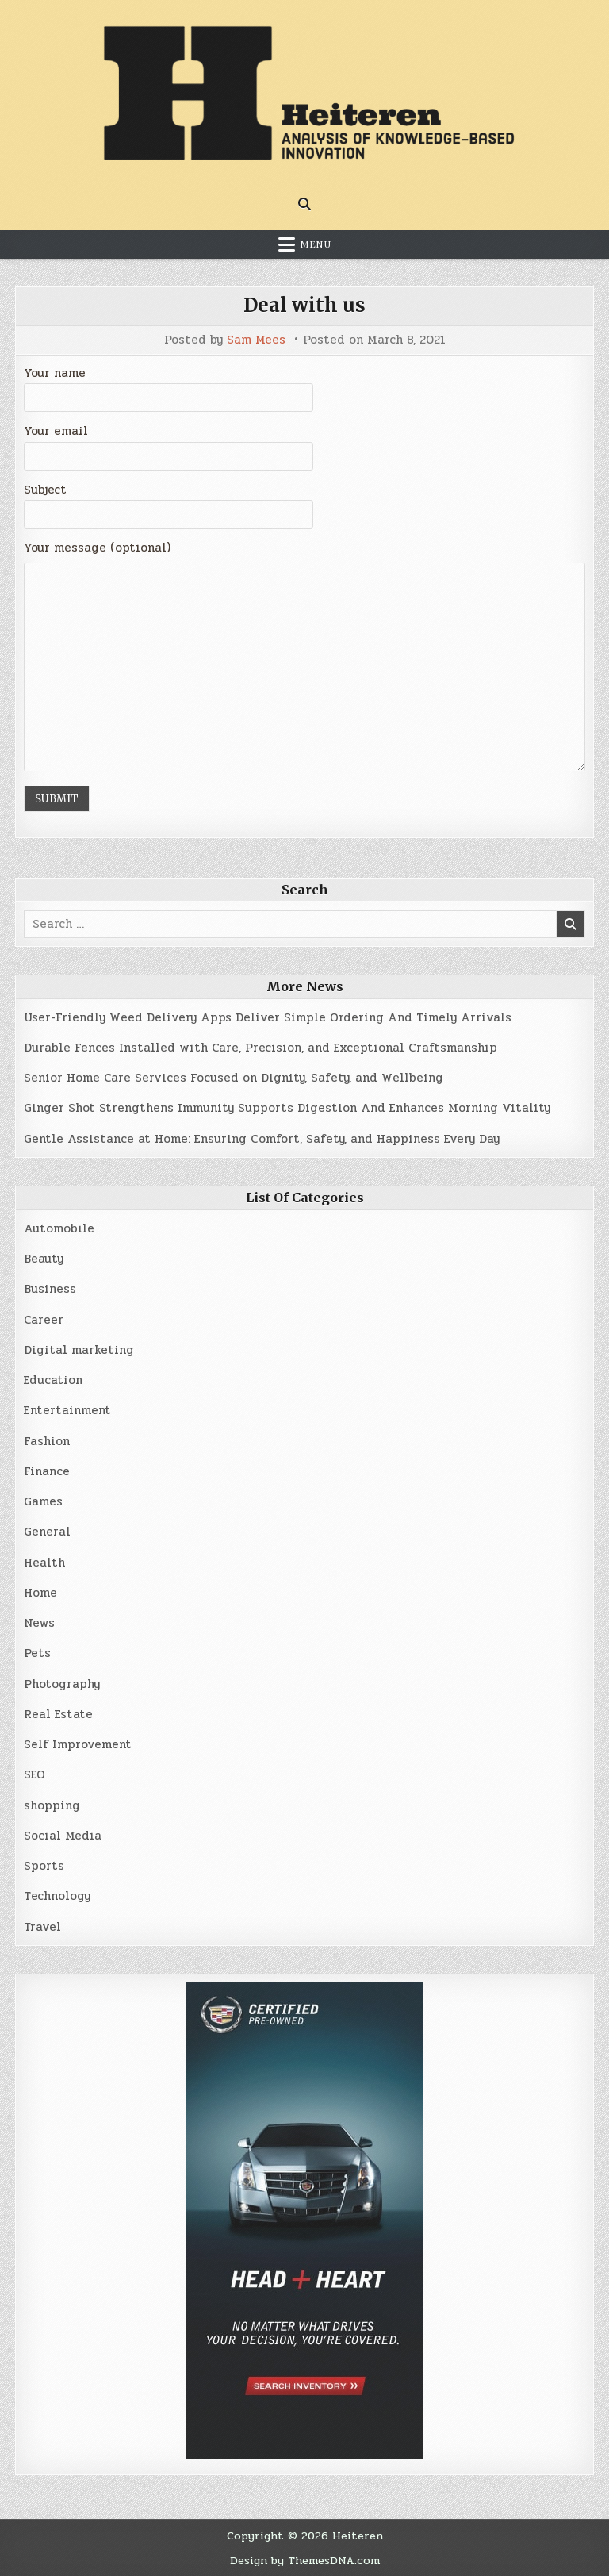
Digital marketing (79, 1349)
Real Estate (58, 1714)
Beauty (43, 1258)
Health (44, 1562)
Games (43, 1501)
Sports (44, 1865)
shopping (52, 1805)
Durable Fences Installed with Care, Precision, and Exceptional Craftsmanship (260, 1047)
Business (50, 1288)
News (39, 1622)
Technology (57, 1895)
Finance (47, 1471)
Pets (37, 1653)
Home (40, 1592)
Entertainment (67, 1410)
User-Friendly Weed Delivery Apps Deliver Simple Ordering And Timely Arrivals (267, 1017)
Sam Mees (256, 340)
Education (53, 1380)
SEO (34, 1774)
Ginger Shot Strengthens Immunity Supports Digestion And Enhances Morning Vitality (287, 1107)
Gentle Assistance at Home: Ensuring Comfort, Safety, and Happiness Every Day (262, 1138)
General (47, 1531)
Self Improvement (78, 1744)
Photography (62, 1684)
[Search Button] (304, 204)
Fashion (47, 1441)
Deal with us (304, 305)
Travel (42, 1926)
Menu (315, 244)
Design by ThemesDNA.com (305, 2560)
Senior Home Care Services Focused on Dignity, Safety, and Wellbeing (233, 1077)
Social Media (63, 1835)
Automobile (59, 1228)
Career (43, 1319)
